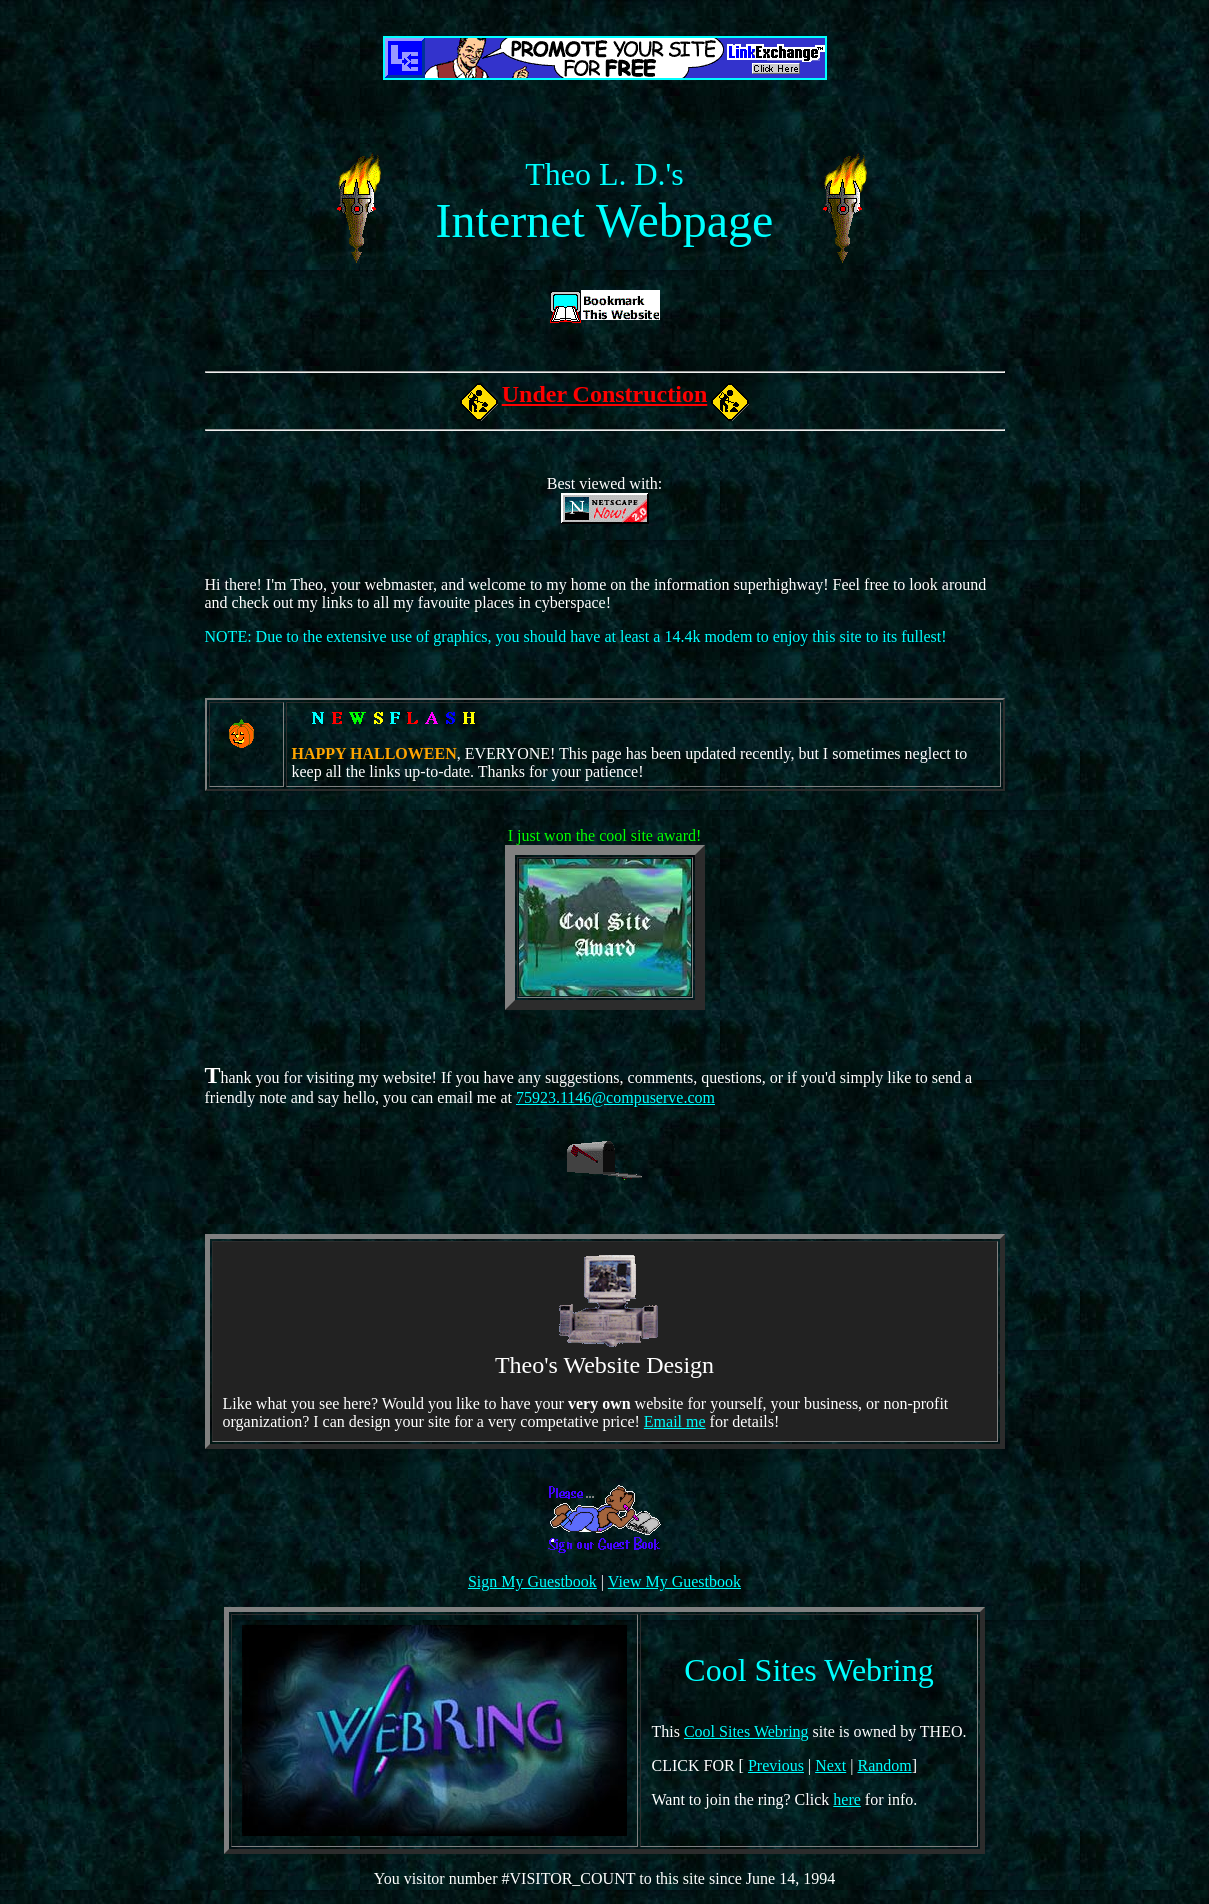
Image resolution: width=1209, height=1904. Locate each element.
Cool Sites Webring (746, 1731)
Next (830, 1765)
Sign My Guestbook (532, 1581)
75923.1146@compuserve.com (615, 1097)
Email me (675, 1421)
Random (884, 1765)
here (847, 1799)
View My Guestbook (674, 1581)
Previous (776, 1765)
